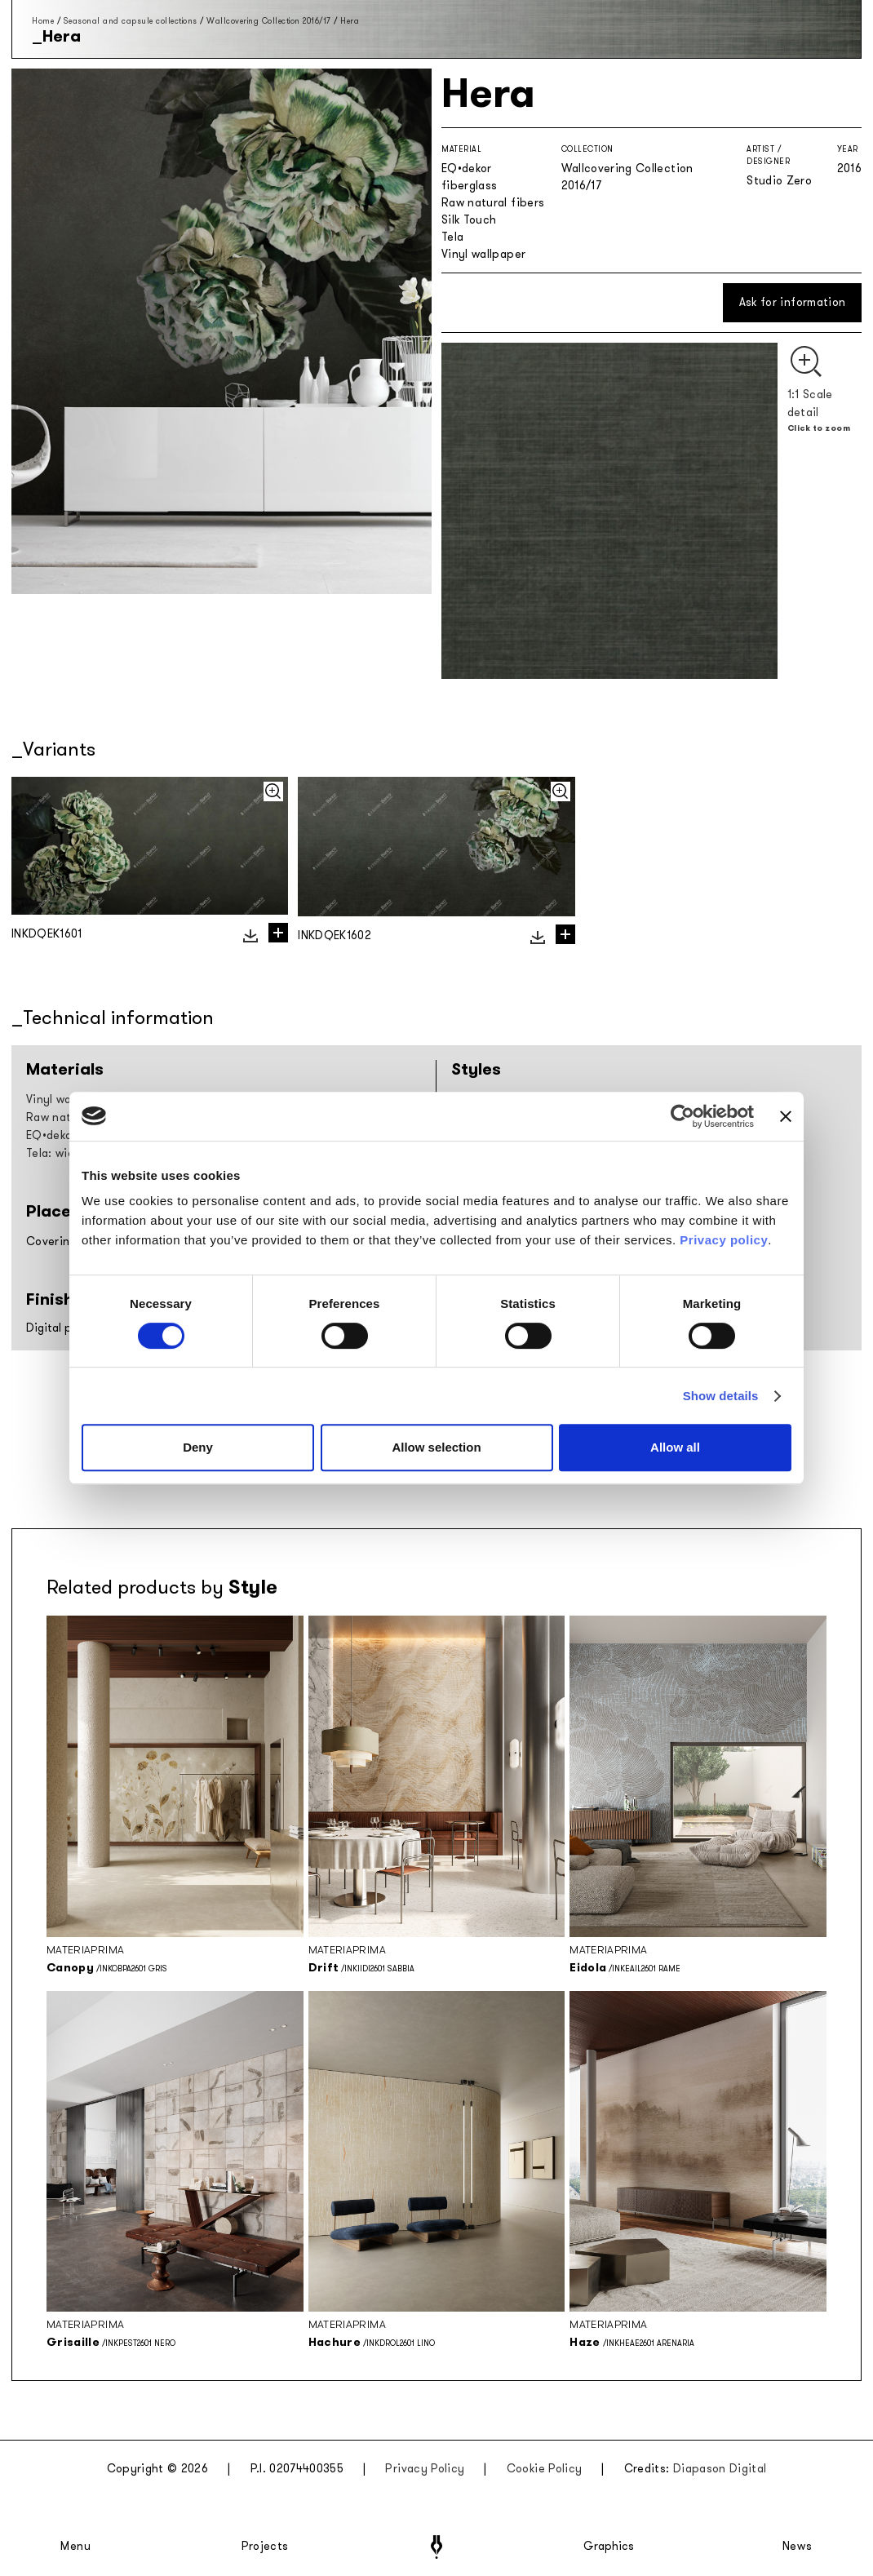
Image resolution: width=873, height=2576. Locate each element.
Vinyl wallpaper (483, 254)
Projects (265, 2546)
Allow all (675, 1447)
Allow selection (436, 1447)
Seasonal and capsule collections (130, 21)
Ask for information (792, 302)
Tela (452, 237)
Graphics (608, 2546)
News (797, 2546)
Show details (721, 1396)
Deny (198, 1447)
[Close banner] (785, 1116)
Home (43, 21)
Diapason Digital (720, 2468)
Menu (75, 2546)
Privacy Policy (424, 2468)
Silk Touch (469, 220)
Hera (349, 21)
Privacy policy (724, 1240)
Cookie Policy (545, 2468)
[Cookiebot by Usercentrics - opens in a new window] (682, 1116)
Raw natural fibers (492, 203)
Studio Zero (779, 180)
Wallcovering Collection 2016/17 (268, 21)
